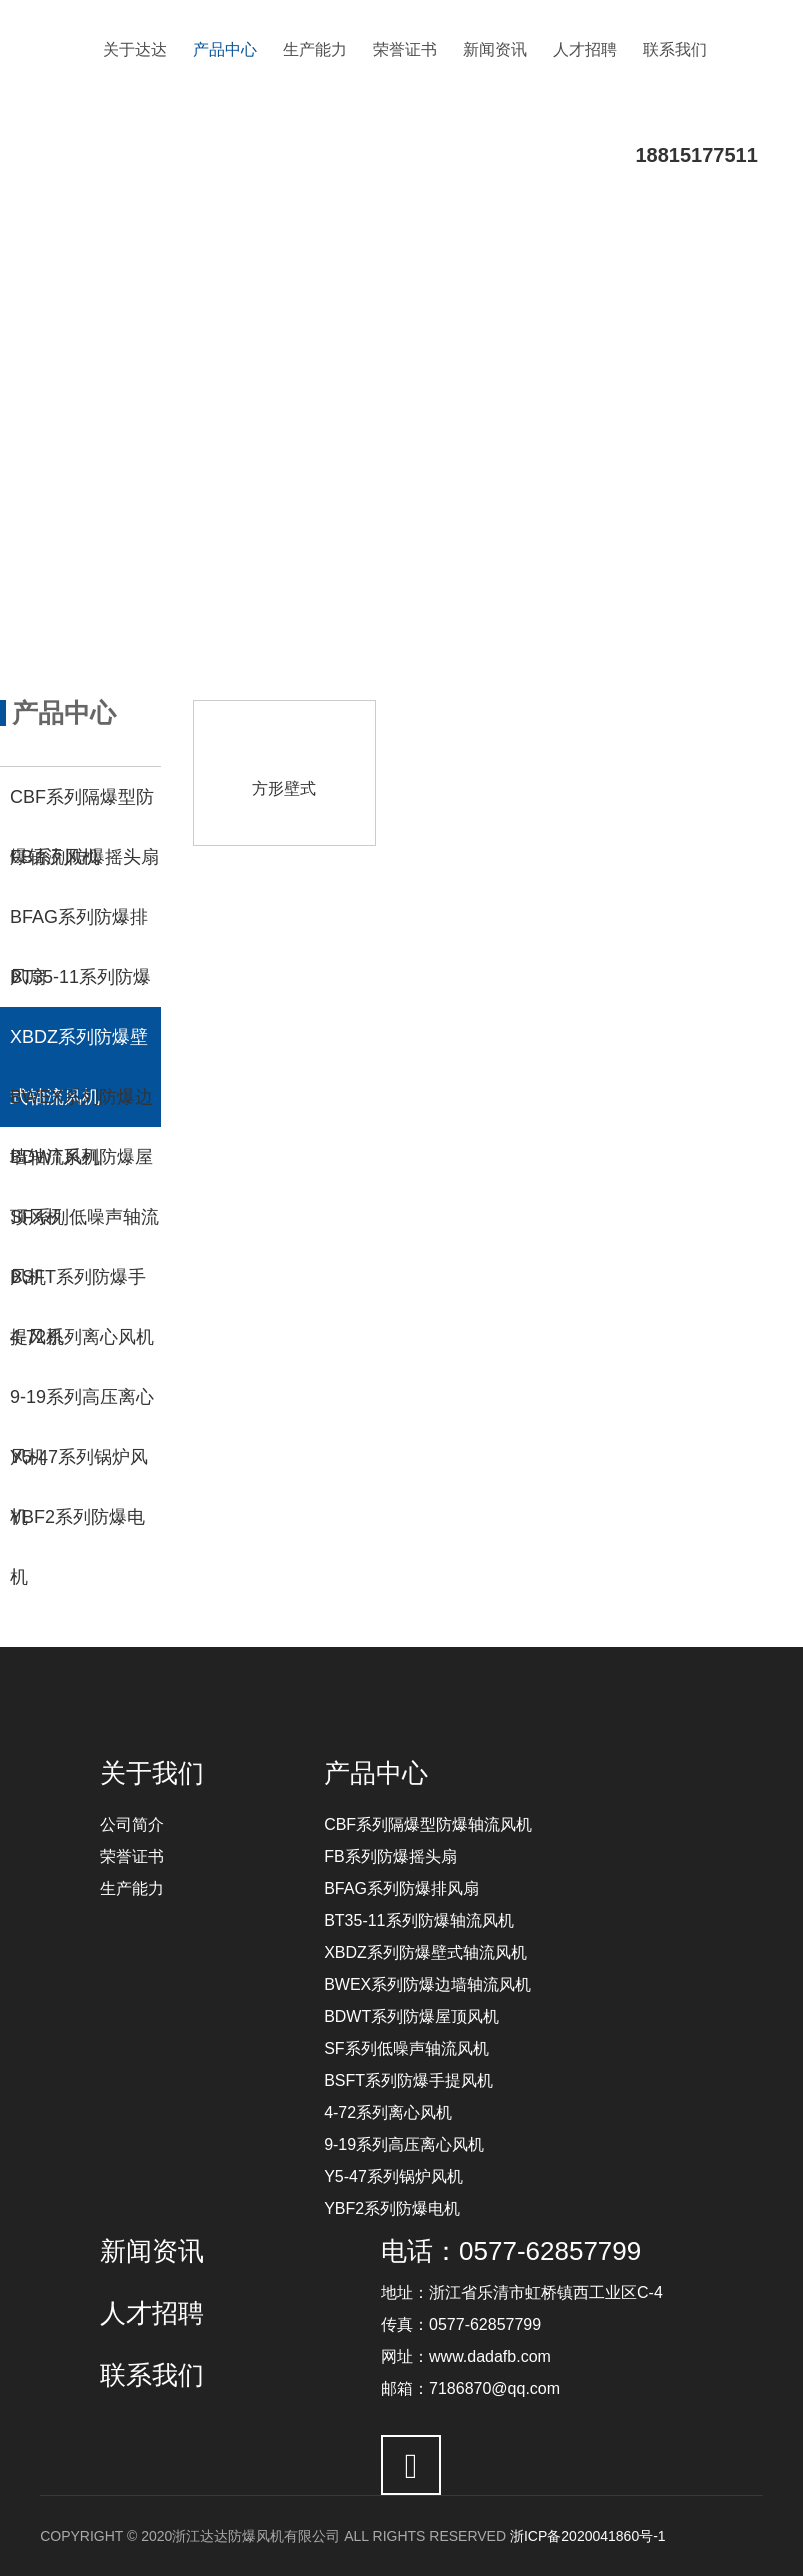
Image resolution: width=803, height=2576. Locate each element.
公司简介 (132, 1824)
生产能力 (315, 49)
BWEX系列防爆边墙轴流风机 (427, 1984)
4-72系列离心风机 (388, 2112)
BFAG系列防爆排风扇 (401, 1888)
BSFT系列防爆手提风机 (408, 2080)
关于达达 (135, 49)
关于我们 (152, 1773)
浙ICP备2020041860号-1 (588, 2536)
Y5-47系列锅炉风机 (393, 2176)
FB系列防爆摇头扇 (390, 1856)
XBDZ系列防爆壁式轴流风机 (425, 1952)
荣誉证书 (405, 49)
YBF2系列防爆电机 (392, 2208)
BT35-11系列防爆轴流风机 (418, 1920)
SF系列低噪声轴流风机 (406, 2048)
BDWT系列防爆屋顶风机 (411, 2016)
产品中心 (225, 49)
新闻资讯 (495, 49)
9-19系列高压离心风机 (404, 2144)
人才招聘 (585, 49)
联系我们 (675, 49)
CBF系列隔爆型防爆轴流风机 (428, 1824)
